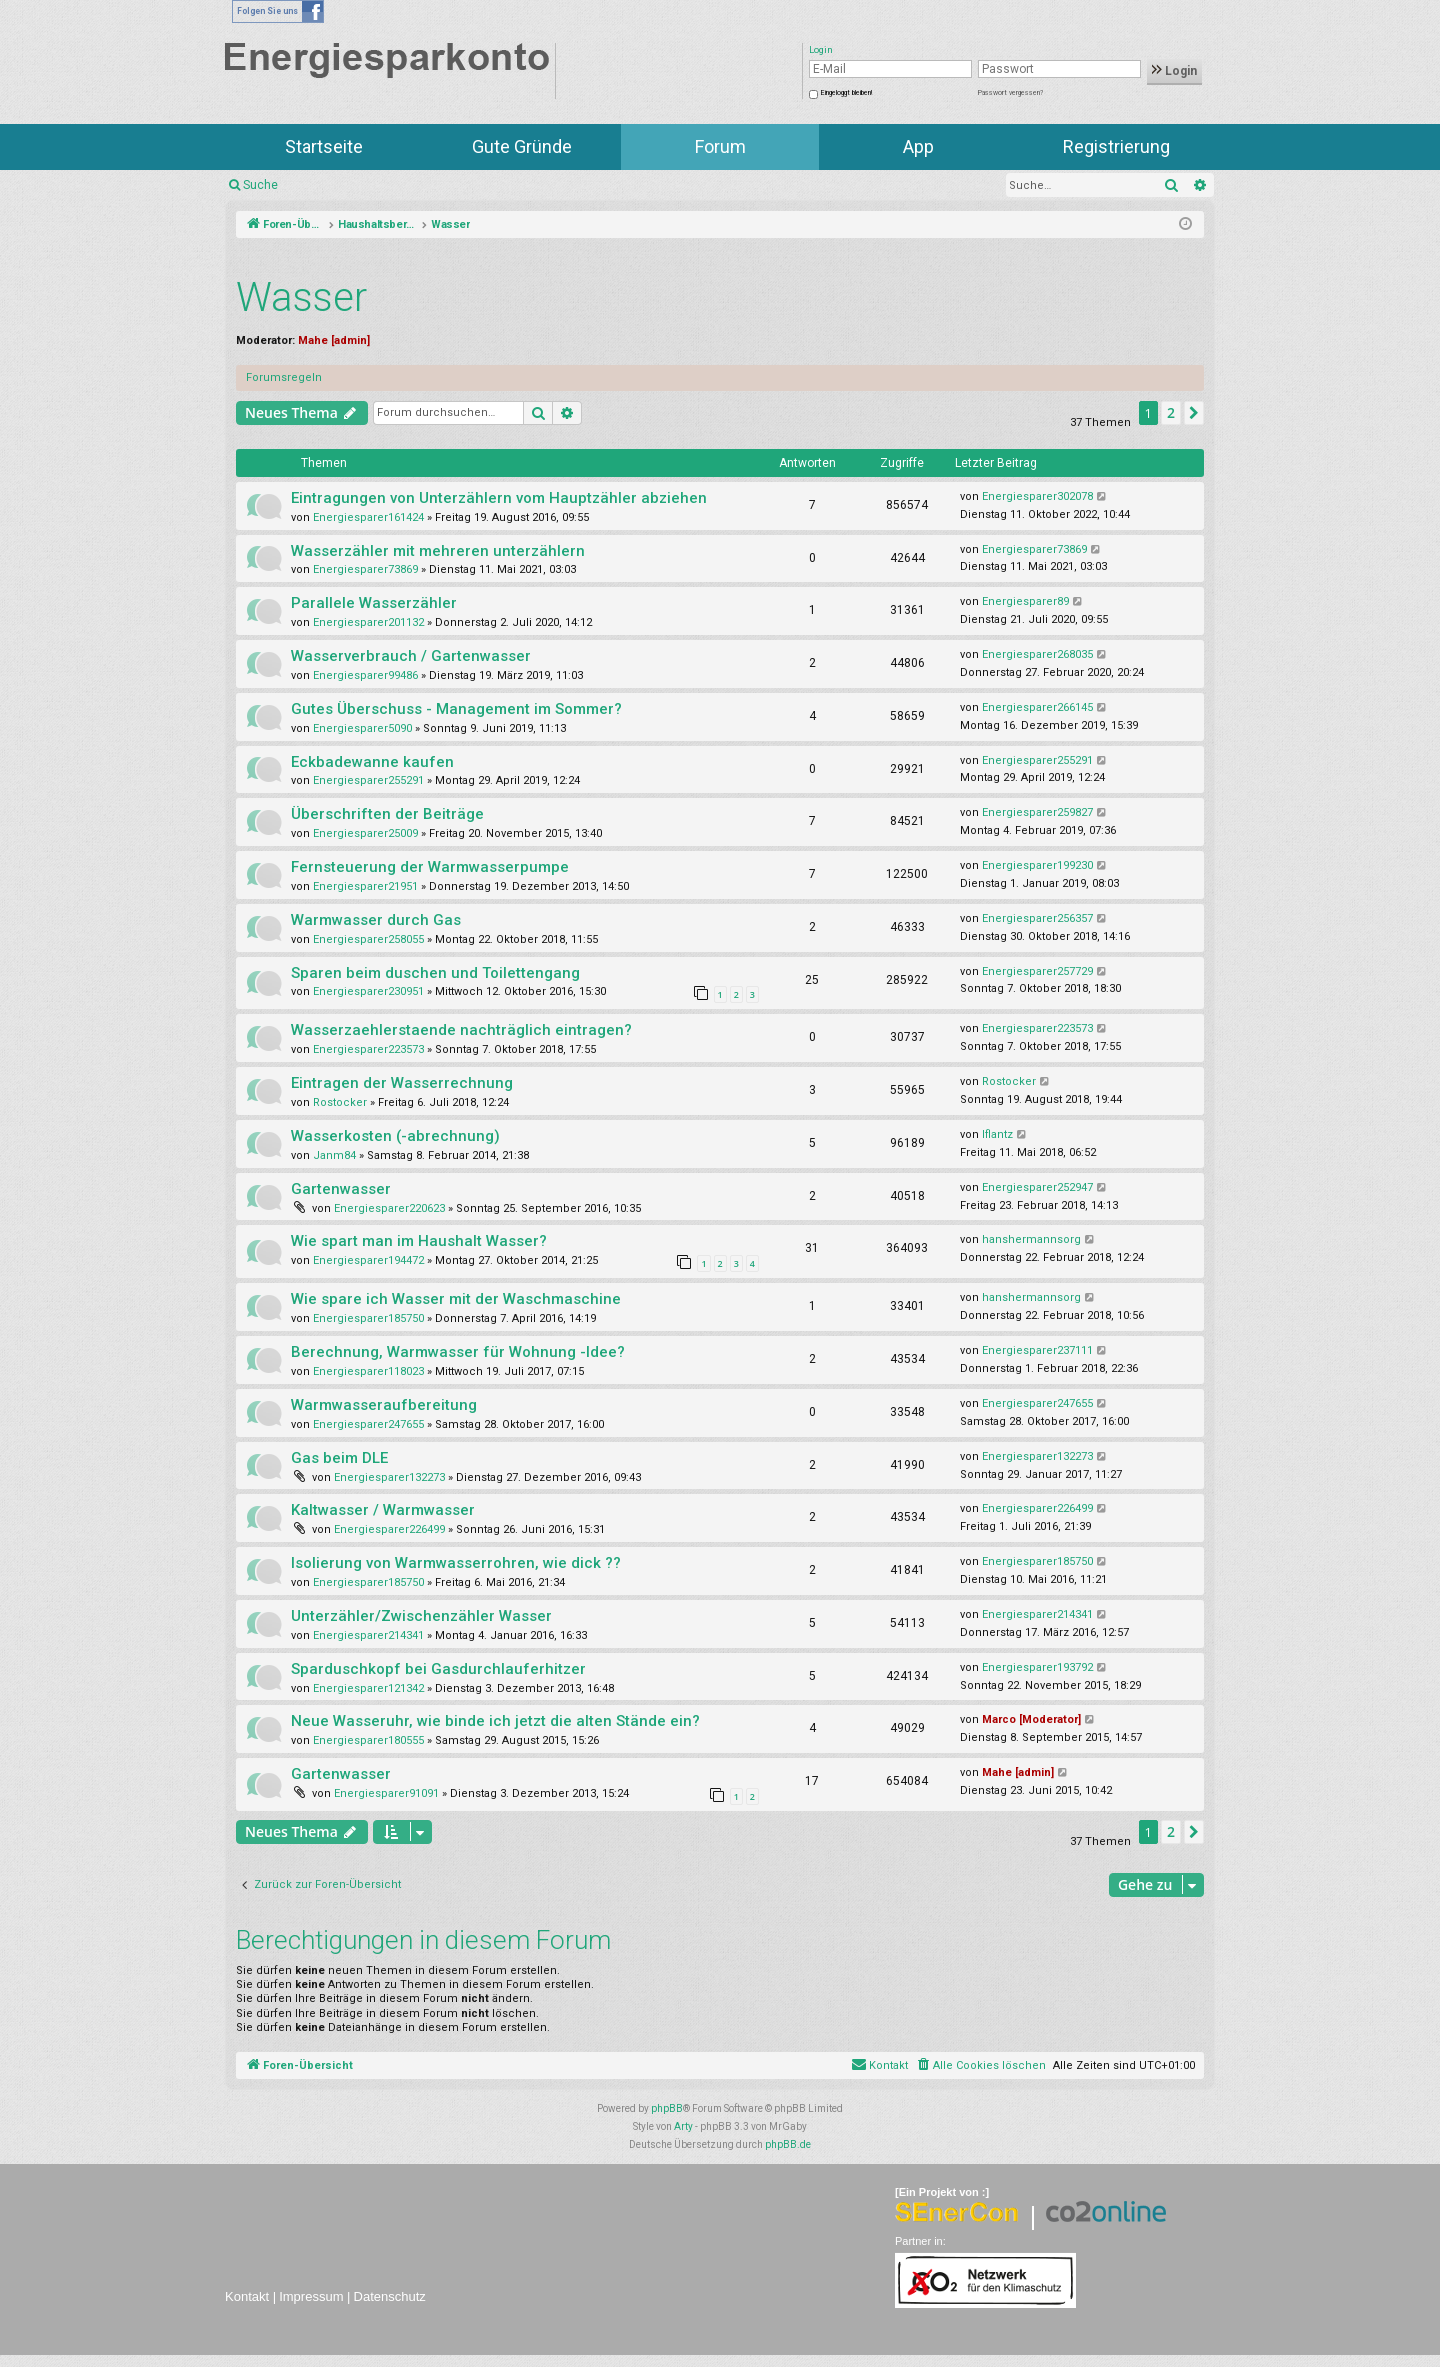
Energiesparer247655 (368, 1424)
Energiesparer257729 (1037, 971)
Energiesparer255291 (368, 780)
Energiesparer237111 (1037, 1350)
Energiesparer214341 (368, 1635)
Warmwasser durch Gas (376, 920)
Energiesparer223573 (368, 1049)
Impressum (311, 2296)
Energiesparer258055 (368, 939)
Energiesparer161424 (368, 517)
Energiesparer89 (1025, 601)
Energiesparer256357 (1037, 918)
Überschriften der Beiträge (387, 814)
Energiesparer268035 (1037, 654)
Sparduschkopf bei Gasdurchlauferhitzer (438, 1669)
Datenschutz (390, 2296)
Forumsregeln (284, 377)
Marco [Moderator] (1031, 1719)
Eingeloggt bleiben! (846, 93)
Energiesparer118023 (368, 1371)
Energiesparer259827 (1037, 812)
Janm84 (334, 1155)
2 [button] (1171, 412)
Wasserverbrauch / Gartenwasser (411, 656)
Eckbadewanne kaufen (372, 762)
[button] (1194, 413)
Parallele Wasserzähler (374, 603)
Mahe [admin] (334, 340)
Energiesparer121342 (368, 1688)
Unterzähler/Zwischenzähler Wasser (421, 1616)
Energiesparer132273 (389, 1477)
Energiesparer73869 (365, 569)
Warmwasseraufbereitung (384, 1405)
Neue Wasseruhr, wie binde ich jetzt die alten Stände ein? (495, 1721)
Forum (720, 146)
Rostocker (340, 1102)
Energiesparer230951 (368, 991)
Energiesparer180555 (368, 1740)
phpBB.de (788, 2144)
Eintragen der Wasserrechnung (402, 1083)
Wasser (301, 297)
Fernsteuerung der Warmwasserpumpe (430, 867)
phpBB (667, 2108)
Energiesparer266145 (1037, 707)
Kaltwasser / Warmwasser (383, 1510)
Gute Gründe (522, 146)
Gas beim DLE (339, 1458)
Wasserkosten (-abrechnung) (395, 1136)
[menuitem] (980, 2066)
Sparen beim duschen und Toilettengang (435, 973)
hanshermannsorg (1031, 1239)
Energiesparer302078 (1037, 496)
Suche (260, 185)
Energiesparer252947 (1037, 1187)
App (918, 146)
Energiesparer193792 (1037, 1667)
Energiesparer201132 (368, 622)
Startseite (324, 146)
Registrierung (1116, 146)
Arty (683, 2126)
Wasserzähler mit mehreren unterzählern (438, 551)
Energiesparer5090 (362, 728)
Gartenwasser (341, 1189)
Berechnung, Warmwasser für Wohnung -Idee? (458, 1352)
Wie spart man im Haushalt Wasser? (419, 1241)
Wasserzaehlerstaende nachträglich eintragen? (461, 1030)
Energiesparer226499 (389, 1529)
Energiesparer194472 (368, 1260)
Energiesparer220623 (389, 1208)
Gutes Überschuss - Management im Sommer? (456, 709)
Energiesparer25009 (365, 833)
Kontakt (247, 2296)
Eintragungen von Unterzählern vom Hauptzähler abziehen (499, 498)
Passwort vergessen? (1010, 93)
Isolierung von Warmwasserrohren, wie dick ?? (456, 1563)
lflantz (997, 1134)
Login (1174, 71)
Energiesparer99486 (365, 675)
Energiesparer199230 (1037, 865)
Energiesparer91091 (386, 1793)
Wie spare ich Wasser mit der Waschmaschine (456, 1299)
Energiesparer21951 (365, 886)
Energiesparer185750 (368, 1318)
